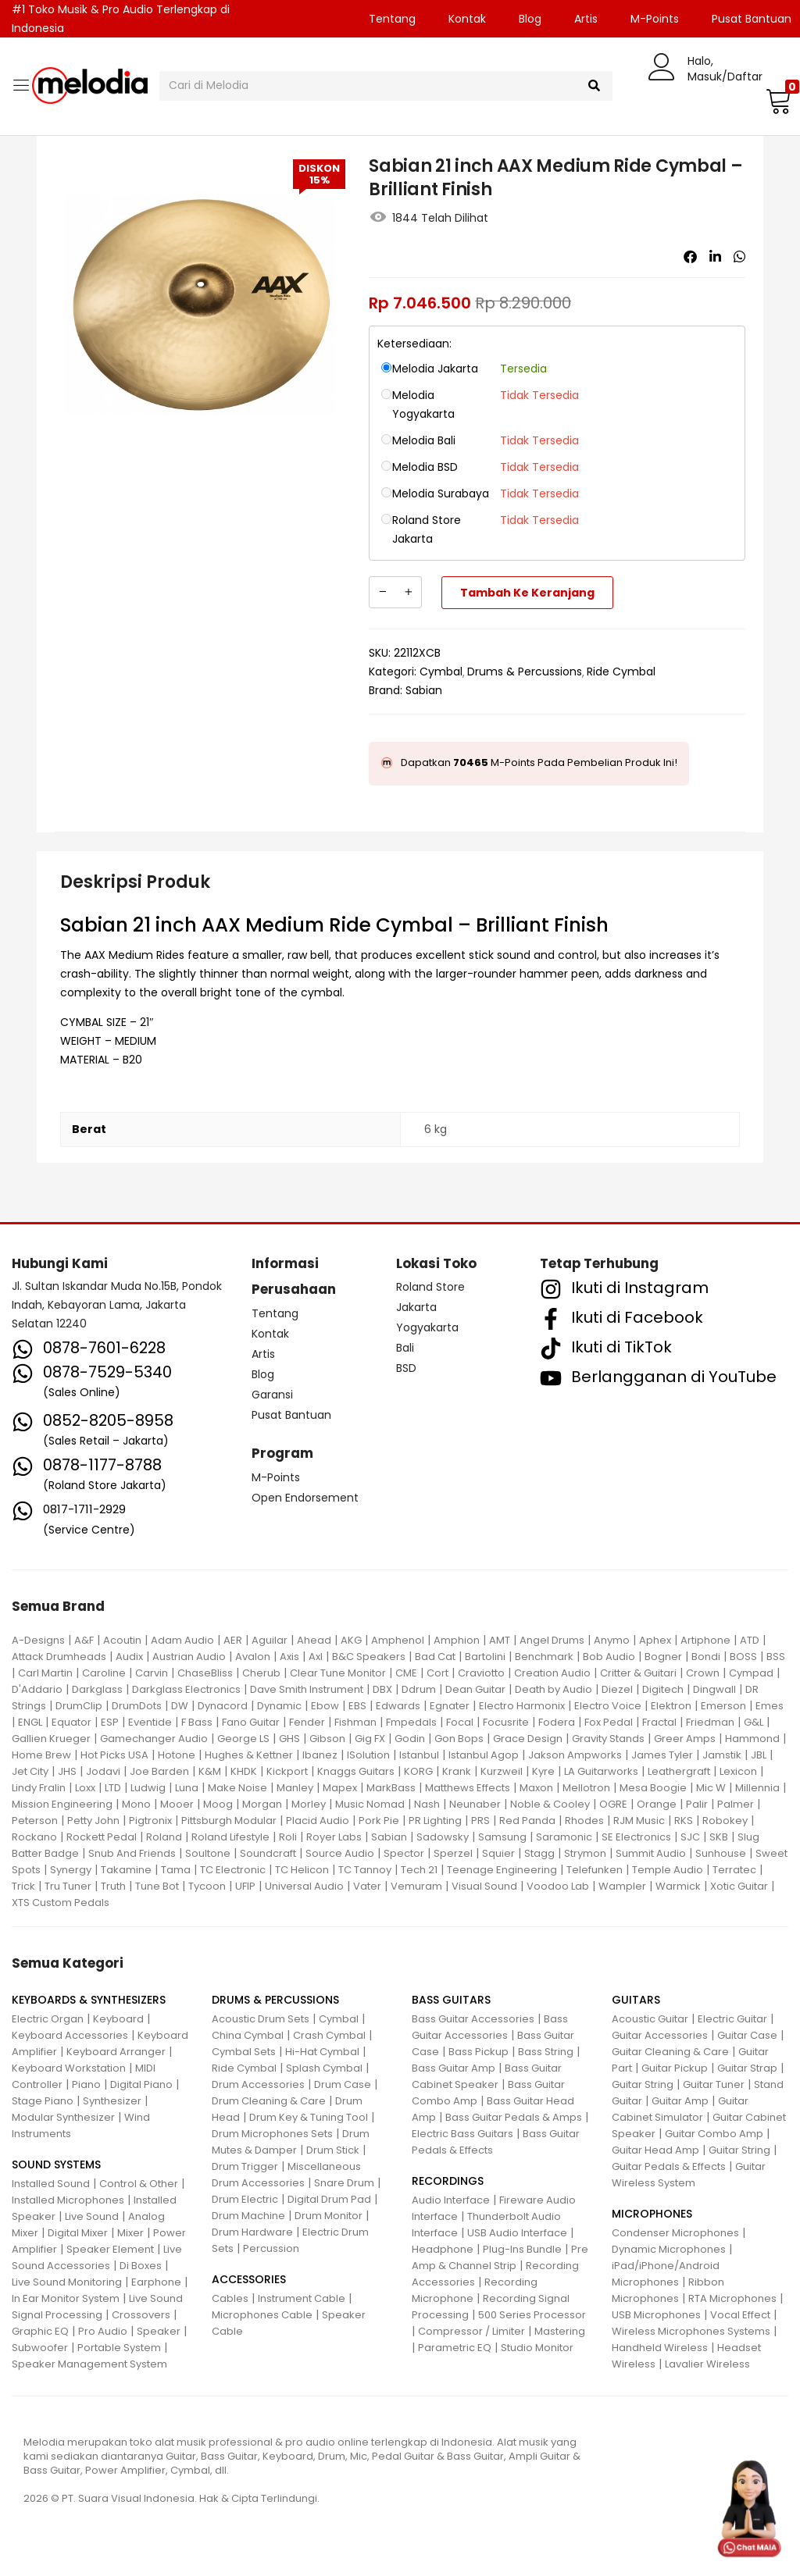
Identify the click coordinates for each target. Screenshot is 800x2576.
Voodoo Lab (558, 1886)
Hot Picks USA (114, 1755)
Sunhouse (720, 1853)
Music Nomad (370, 1804)
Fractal (659, 1722)
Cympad (751, 1673)
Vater (367, 1886)
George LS (243, 1738)
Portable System (119, 2347)
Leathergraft (679, 1771)
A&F (84, 1640)
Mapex (340, 1787)
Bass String (545, 2051)
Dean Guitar (475, 1689)
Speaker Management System (89, 2364)
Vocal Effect (740, 2314)
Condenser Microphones (675, 2232)
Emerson (723, 1705)
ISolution (368, 1755)
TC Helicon (302, 1869)
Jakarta (416, 1307)
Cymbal (441, 671)
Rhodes (584, 1820)
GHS (289, 1738)
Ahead (314, 1640)
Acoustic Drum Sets (260, 2018)
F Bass (196, 1722)
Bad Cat (435, 1656)
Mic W (711, 1787)
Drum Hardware (252, 2232)
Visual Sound (484, 1886)
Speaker (158, 2331)
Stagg (539, 1853)
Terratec (734, 1869)
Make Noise (237, 1787)
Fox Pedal (608, 1722)
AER (232, 1640)
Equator (71, 1722)
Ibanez (320, 1755)
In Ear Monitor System (66, 2298)
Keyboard (118, 2018)
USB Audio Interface (517, 2232)
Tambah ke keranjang (527, 592)
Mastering (559, 2331)
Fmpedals (411, 1722)
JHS (67, 1771)
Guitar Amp (680, 2100)
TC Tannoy (364, 1869)
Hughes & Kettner (249, 1755)
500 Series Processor (532, 2314)
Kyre (543, 1771)
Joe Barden (159, 1771)
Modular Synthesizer (63, 2117)
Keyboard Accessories (70, 2035)
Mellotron (586, 1787)
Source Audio (339, 1853)
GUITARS (636, 2000)
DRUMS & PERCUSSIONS (275, 2000)
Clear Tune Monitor (338, 1673)
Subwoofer (40, 2347)
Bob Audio (609, 1656)
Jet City (30, 1771)
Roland (164, 1837)
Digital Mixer (78, 2232)
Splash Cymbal (324, 2068)
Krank (456, 1771)
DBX (382, 1689)
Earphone (156, 2282)
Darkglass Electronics (186, 1689)
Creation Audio (552, 1673)
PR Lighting (435, 1820)
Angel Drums (552, 1640)
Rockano (34, 1837)
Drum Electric (245, 2199)
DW (179, 1705)
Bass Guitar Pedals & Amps (513, 2117)
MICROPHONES (652, 2213)
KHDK (243, 1771)
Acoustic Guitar (650, 2018)
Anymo (612, 1640)
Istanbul (419, 1755)
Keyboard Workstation (69, 2068)
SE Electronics (636, 1837)
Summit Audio (651, 1853)
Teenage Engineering (502, 1869)
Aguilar (270, 1640)
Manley (295, 1787)
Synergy (70, 1869)
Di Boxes (141, 2265)
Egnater (450, 1705)
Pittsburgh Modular (229, 1820)
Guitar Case (747, 2035)
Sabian (423, 690)
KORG (418, 1771)
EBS (357, 1705)
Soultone (207, 1853)
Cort (437, 1673)
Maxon (536, 1787)
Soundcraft (268, 1853)
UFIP (245, 1886)
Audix (129, 1656)
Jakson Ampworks (575, 1755)
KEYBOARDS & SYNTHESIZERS (89, 2000)
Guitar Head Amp (655, 2150)
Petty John (93, 1820)
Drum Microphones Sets (272, 2133)
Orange (657, 1804)
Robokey (725, 1820)
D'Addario (37, 1689)
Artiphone (705, 1640)
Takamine (126, 1869)
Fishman (355, 1722)
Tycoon (207, 1886)
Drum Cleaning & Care (269, 2100)
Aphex (655, 1640)
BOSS (743, 1656)
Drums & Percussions (524, 671)
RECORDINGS (448, 2181)
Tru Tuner (68, 1886)
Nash (427, 1804)
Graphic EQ (40, 2331)
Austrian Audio (189, 1656)
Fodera (556, 1722)
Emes (769, 1705)
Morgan (262, 1804)
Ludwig (148, 1787)
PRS (480, 1820)
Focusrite (506, 1722)
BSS (775, 1656)
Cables (230, 2298)
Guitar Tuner (714, 2084)
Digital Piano (141, 2084)
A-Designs (38, 1640)
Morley (308, 1804)
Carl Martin (45, 1673)
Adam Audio (182, 1640)
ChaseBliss (205, 1673)
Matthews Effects (467, 1787)
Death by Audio (553, 1689)
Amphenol (397, 1640)
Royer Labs (334, 1837)
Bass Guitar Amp (453, 2068)
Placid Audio (317, 1820)
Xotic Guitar (739, 1886)
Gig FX (370, 1738)
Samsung (502, 1837)
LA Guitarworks (601, 1771)
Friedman (710, 1722)
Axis (289, 1656)
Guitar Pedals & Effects (669, 2166)
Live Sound (92, 2216)
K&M (209, 1771)
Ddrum (419, 1689)
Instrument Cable (301, 2298)
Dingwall (714, 1689)
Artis (586, 19)
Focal (459, 1722)
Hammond (752, 1738)
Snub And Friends (132, 1853)
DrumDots (137, 1705)
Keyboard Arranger (116, 2051)
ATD (749, 1640)
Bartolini (485, 1656)
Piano (86, 2084)
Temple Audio (667, 1869)
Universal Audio (304, 1886)
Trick (23, 1886)
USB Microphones (656, 2314)
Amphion (457, 1640)
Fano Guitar (251, 1722)
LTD (113, 1787)
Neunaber (475, 1804)
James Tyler (662, 1755)
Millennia (757, 1787)
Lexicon (738, 1771)
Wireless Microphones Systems (691, 2331)
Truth (113, 1886)
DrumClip (78, 1705)
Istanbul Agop (483, 1755)
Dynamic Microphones (669, 2249)
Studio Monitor (537, 2347)
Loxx (85, 1787)
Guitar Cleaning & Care (670, 2051)
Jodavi (103, 1771)
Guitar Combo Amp (714, 2133)
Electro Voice (607, 1705)
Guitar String (642, 2084)
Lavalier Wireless (707, 2364)
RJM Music (639, 1820)
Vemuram (416, 1886)
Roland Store (430, 1287)
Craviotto (481, 1673)
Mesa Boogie (653, 1787)
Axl (316, 1656)
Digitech (663, 1689)
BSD (406, 1368)
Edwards (398, 1705)
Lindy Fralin (39, 1787)
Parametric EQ (454, 2347)
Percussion (271, 2248)
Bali (405, 1348)
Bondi (705, 1656)
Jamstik (721, 1755)
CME (406, 1673)
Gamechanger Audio (154, 1738)
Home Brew (41, 1755)
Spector (404, 1853)
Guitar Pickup (674, 2068)
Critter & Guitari (638, 1673)
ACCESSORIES (249, 2279)
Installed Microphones (68, 2200)
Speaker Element (110, 2249)
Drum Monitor (328, 2215)
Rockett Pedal (101, 1837)
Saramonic (564, 1837)
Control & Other (138, 2183)
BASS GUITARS (451, 2000)
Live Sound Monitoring (67, 2282)
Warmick (678, 1886)
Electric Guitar (732, 2018)
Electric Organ (48, 2018)
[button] (776, 101)
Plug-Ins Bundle (522, 2249)
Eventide (150, 1722)
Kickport (287, 1771)
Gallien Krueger (51, 1738)
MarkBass (391, 1787)
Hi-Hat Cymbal (322, 2051)
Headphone (442, 2249)
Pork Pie (379, 1820)
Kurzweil (501, 1771)
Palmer (735, 1804)
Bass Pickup (478, 2051)
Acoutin (122, 1640)
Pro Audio (102, 2331)
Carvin (151, 1673)
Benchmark (544, 1656)
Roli (288, 1837)
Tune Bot (157, 1886)
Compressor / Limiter (471, 2331)
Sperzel (453, 1853)
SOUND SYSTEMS (56, 2164)
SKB (718, 1837)
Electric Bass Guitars (462, 2133)
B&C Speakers (368, 1656)
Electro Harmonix (522, 1705)
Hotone (176, 1755)
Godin (410, 1738)
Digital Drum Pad (329, 2199)
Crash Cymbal (329, 2035)
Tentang (392, 19)
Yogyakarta (427, 1327)
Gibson (327, 1738)
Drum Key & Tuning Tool (308, 2117)
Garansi (272, 1394)
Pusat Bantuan (291, 1415)
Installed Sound (51, 2183)
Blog (530, 19)
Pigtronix (150, 1820)
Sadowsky (442, 1837)
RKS (683, 1820)
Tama (176, 1869)
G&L (753, 1722)
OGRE (613, 1804)
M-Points (654, 19)
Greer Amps (685, 1738)
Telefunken (594, 1869)
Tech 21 (419, 1869)
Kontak (467, 19)
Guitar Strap (747, 2068)
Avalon (252, 1656)
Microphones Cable (262, 2314)
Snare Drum (344, 2182)
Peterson (35, 1820)
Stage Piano (42, 2100)
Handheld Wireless (660, 2347)
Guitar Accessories (660, 2035)
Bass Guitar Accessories (473, 2018)
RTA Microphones (732, 2298)
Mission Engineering (62, 1804)
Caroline (104, 1673)
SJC (690, 1837)
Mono (136, 1804)
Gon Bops (459, 1738)
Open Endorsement (305, 1497)
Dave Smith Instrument (306, 1689)
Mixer (130, 2232)
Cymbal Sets (244, 2051)
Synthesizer (112, 2100)
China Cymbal (248, 2035)
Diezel (617, 1689)
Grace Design (527, 1738)
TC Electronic (233, 1869)
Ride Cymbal (621, 671)
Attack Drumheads (59, 1656)
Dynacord (223, 1705)
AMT (499, 1640)
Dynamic (279, 1705)
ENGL (30, 1722)
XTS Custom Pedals (60, 1902)
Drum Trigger (245, 2166)
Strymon (585, 1853)
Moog (218, 1804)
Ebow (325, 1705)
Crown (703, 1673)
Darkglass (97, 1689)
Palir (697, 1804)
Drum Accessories (258, 2084)
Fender (307, 1722)
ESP (110, 1722)
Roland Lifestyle (230, 1837)
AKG (351, 1640)
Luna (186, 1787)
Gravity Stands (608, 1738)
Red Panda (527, 1820)
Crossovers (141, 2314)
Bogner (663, 1656)
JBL (758, 1755)
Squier (498, 1853)
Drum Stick (332, 2150)
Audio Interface (451, 2200)
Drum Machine (248, 2215)
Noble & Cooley (550, 1804)
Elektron (671, 1705)
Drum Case (342, 2084)
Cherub (261, 1673)
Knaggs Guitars (356, 1771)
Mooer (177, 1804)
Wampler (622, 1886)
